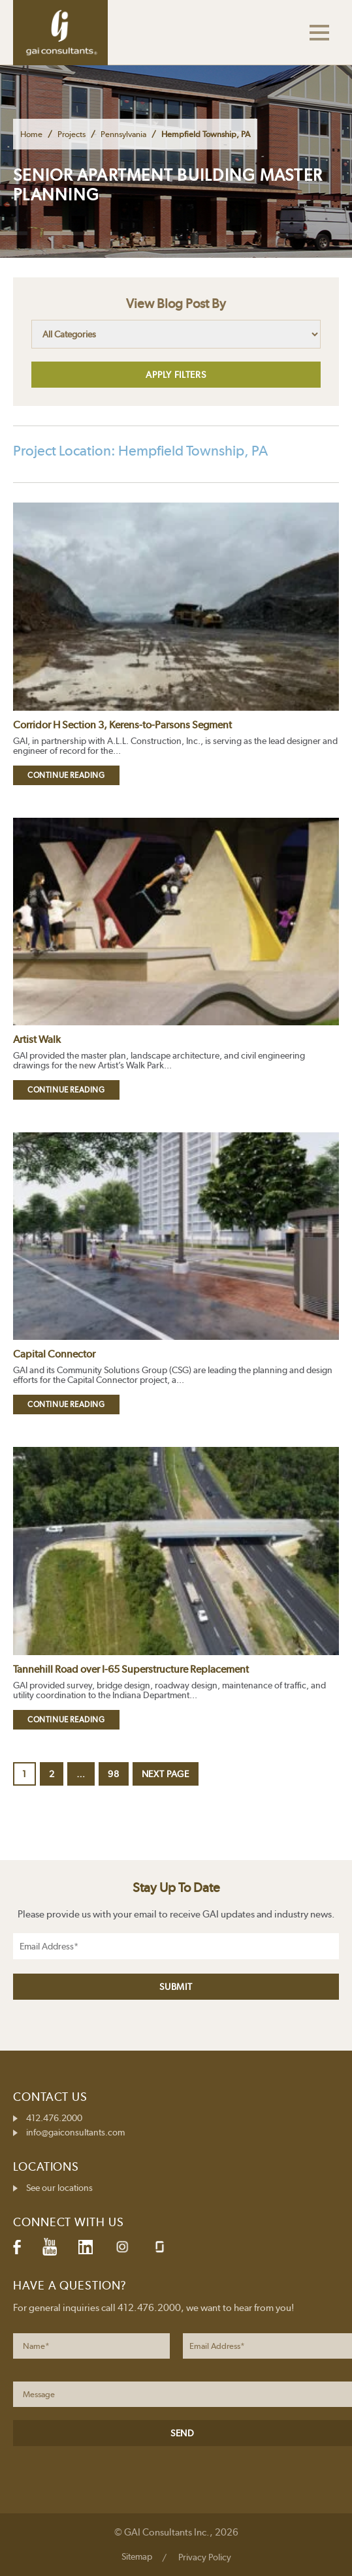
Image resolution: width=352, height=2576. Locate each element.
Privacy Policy (204, 2557)
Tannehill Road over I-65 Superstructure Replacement (131, 1669)
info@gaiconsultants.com (75, 2132)
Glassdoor (160, 2247)
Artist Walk (37, 1039)
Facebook (17, 2247)
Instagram (122, 2247)
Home (31, 134)
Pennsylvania (123, 134)
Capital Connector (54, 1354)
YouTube (49, 2247)
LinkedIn (85, 2247)
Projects (71, 134)
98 (117, 1773)
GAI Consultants (60, 32)
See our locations (59, 2187)
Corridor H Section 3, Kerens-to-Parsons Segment (122, 725)
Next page (165, 1774)
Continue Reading (66, 775)
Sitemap (136, 2556)
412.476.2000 (54, 2118)
